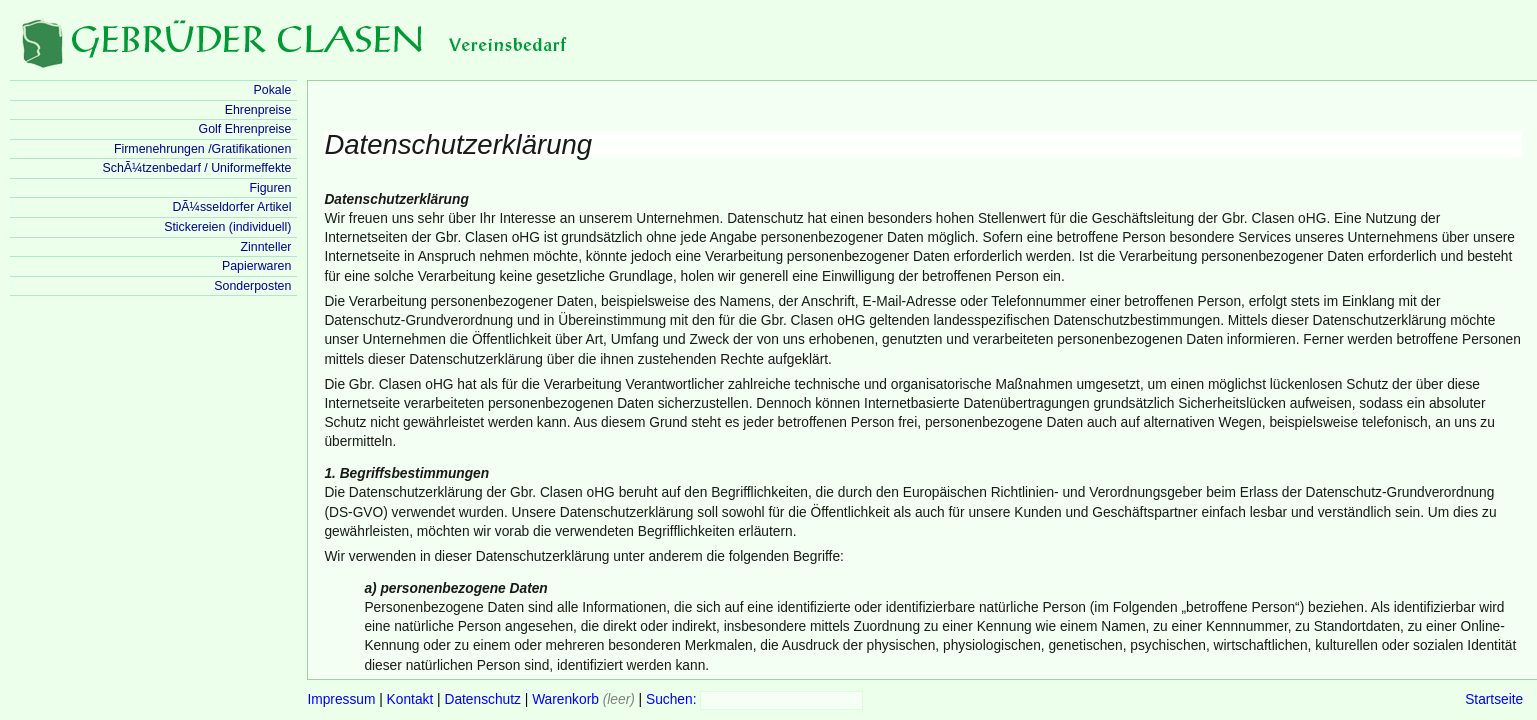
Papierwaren (256, 266)
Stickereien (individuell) (227, 227)
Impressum (341, 699)
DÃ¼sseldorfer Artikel (231, 207)
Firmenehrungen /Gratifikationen (202, 149)
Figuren (270, 188)
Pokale (273, 90)
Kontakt (410, 699)
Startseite (1494, 699)
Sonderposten (252, 286)
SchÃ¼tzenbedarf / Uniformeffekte (196, 168)
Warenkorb (565, 699)
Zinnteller (265, 247)
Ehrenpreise (258, 110)
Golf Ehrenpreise (245, 129)
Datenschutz (482, 699)
